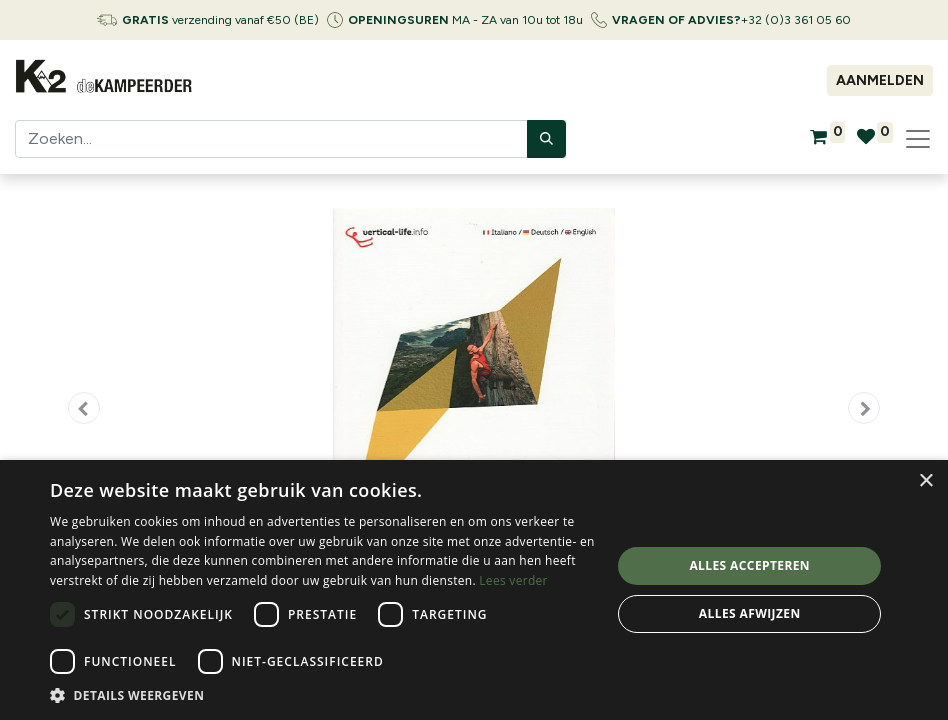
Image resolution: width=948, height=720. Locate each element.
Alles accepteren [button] (749, 565)
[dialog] (474, 590)
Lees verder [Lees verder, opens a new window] (513, 580)
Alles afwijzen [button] (750, 613)
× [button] (925, 481)
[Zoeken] (546, 139)
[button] (84, 408)
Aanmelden (880, 80)
